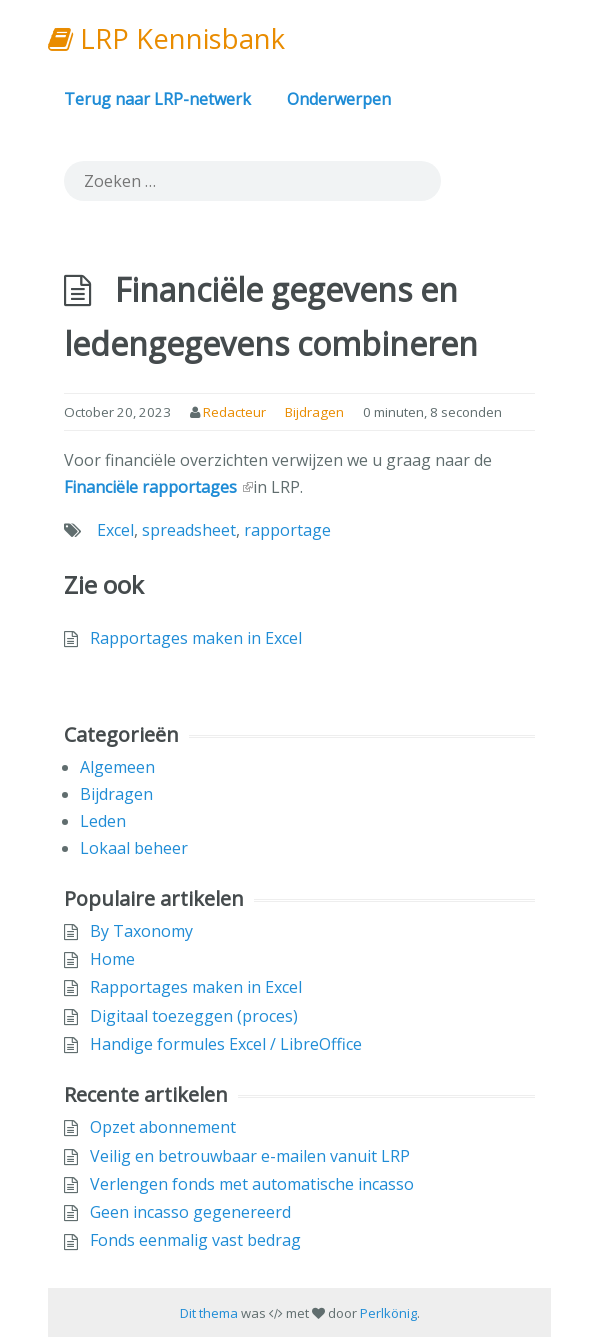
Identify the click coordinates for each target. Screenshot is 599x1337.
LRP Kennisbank (166, 38)
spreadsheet (189, 530)
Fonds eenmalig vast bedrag (195, 1240)
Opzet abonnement (163, 1127)
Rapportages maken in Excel (196, 638)
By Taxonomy (141, 931)
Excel (115, 530)
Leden (103, 821)
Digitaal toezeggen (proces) (194, 1016)
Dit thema (209, 1313)
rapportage (287, 530)
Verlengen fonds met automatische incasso (252, 1184)
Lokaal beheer (134, 848)
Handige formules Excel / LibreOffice (226, 1044)
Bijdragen (314, 412)
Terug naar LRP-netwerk (157, 99)
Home (112, 959)
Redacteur (234, 412)
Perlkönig (388, 1313)
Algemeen (117, 767)
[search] (252, 181)
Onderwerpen (339, 99)
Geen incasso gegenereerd (190, 1212)
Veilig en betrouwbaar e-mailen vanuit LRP (250, 1156)
